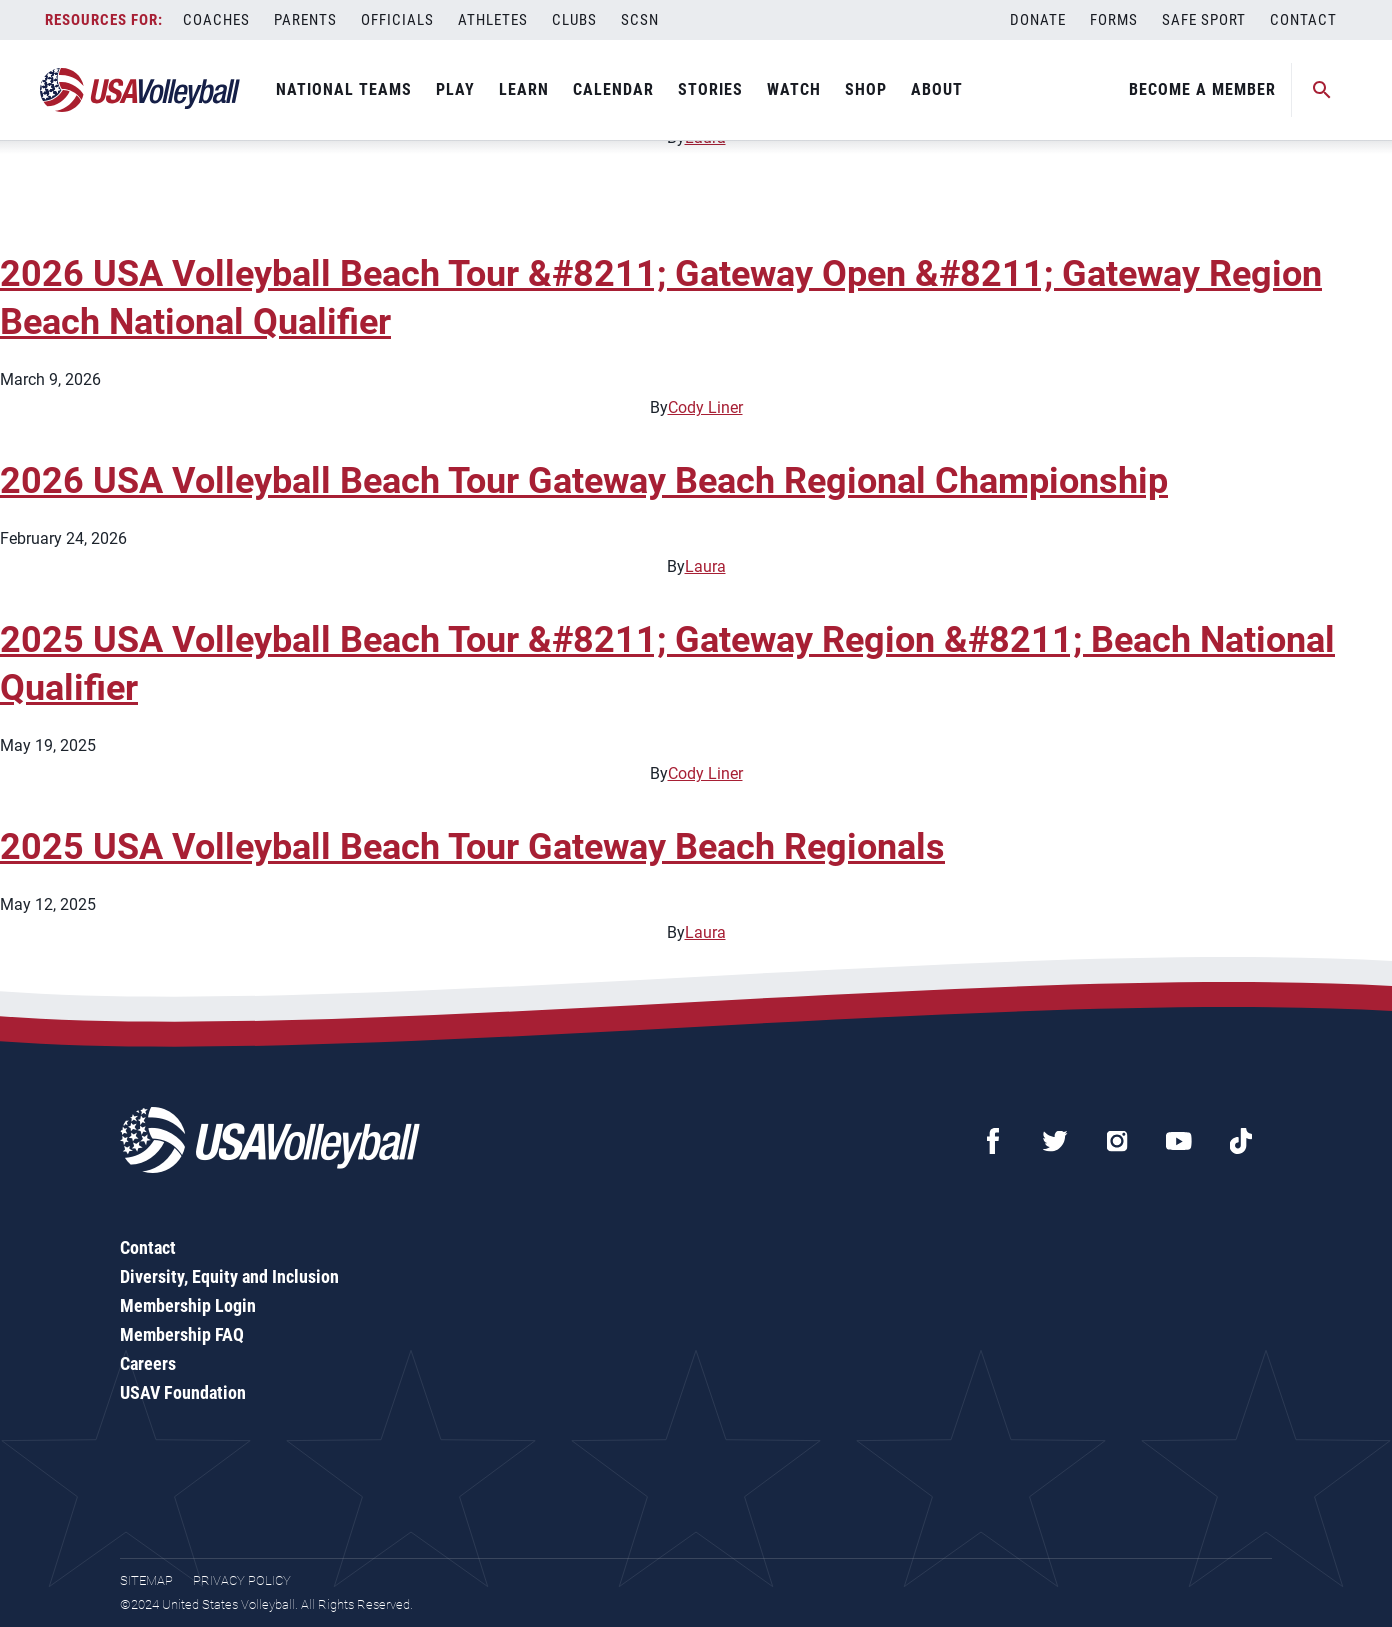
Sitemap (146, 1580)
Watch (794, 89)
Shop (866, 89)
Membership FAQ (182, 1334)
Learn (524, 89)
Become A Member (1202, 89)
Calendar (613, 89)
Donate (1038, 20)
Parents (305, 20)
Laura (705, 566)
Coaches (216, 20)
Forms (1114, 20)
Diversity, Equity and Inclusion (229, 1276)
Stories (710, 89)
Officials (397, 20)
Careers (148, 1363)
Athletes (493, 20)
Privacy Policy (242, 1580)
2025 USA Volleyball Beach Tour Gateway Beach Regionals (472, 847)
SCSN (640, 20)
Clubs (574, 20)
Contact (1303, 20)
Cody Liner (705, 407)
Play (455, 89)
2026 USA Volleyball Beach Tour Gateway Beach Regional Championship (584, 481)
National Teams (344, 89)
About (937, 89)
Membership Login (188, 1305)
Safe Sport (1204, 20)
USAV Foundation (183, 1392)
